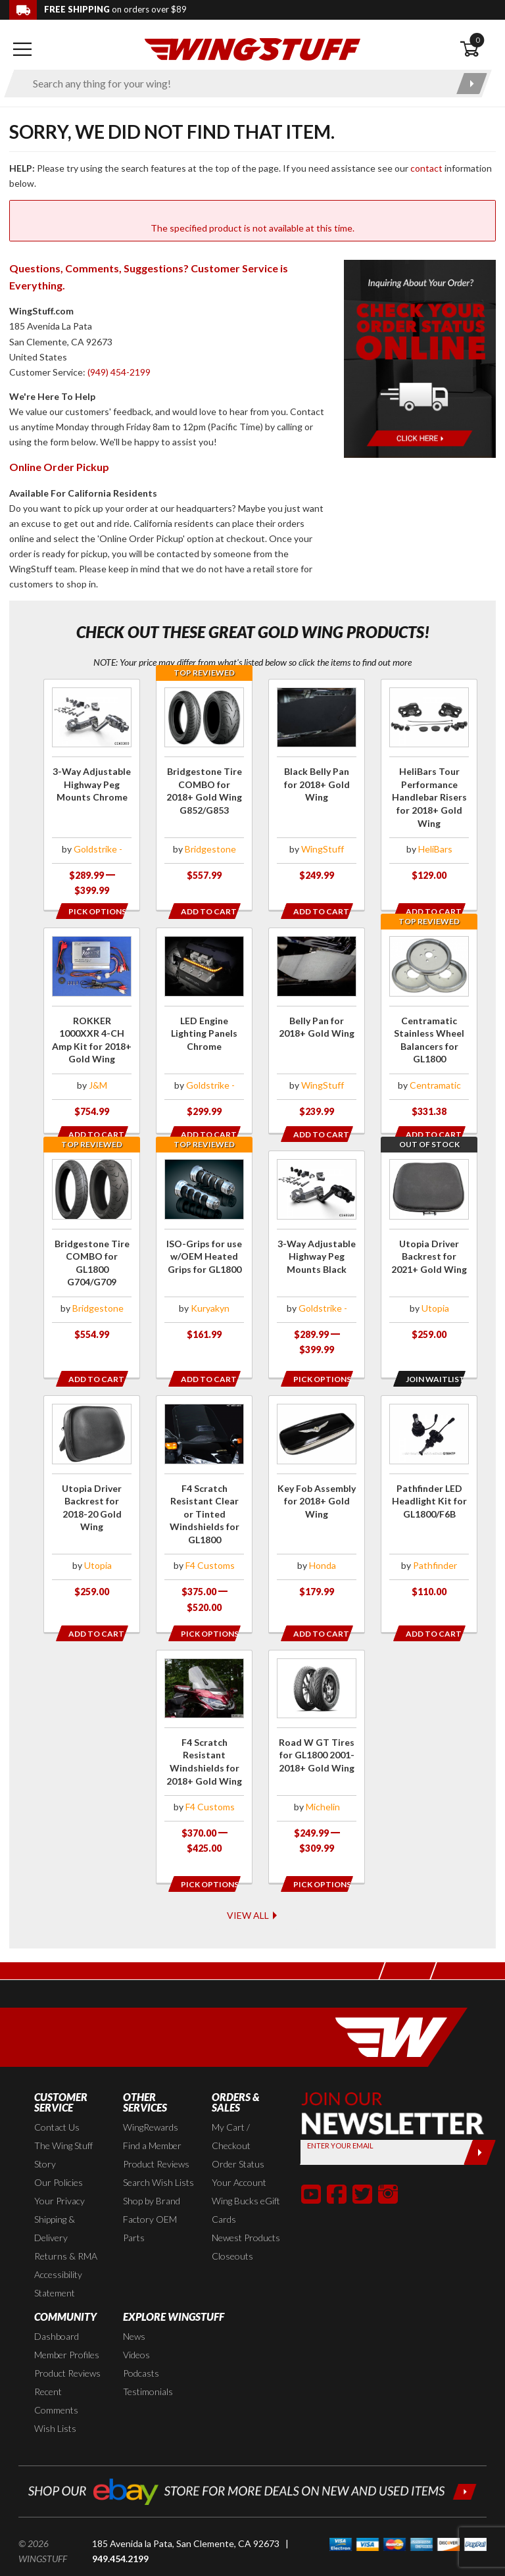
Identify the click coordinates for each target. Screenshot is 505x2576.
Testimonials (148, 2360)
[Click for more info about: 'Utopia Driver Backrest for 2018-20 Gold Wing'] (92, 1493)
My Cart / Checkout (231, 2105)
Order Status (238, 2133)
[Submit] (480, 2120)
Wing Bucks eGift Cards (246, 2179)
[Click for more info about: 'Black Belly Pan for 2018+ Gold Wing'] (316, 787)
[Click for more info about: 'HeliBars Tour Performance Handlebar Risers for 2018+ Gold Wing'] (429, 787)
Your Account (239, 2151)
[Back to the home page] (252, 48)
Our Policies (58, 2151)
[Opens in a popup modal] (91, 911)
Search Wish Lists (158, 2151)
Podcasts (141, 2342)
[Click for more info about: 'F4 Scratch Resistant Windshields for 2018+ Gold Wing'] (204, 1743)
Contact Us (57, 2096)
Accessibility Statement (58, 2252)
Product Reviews (156, 2133)
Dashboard (56, 2305)
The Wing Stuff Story (63, 2124)
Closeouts (232, 2225)
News (134, 2305)
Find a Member (152, 2114)
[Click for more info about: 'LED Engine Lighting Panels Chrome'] (204, 1029)
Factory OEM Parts (150, 2197)
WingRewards (150, 2096)
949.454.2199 (120, 2527)
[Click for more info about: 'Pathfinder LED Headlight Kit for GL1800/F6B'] (429, 1493)
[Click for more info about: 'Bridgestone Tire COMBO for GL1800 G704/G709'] (92, 1250)
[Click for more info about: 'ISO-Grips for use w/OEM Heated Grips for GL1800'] (204, 1250)
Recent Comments (56, 2370)
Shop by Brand (151, 2169)
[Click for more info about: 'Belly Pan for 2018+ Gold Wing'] (316, 1029)
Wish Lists (55, 2397)
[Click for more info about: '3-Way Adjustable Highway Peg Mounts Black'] (316, 1258)
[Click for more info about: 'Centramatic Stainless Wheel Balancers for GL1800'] (429, 1029)
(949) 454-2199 (119, 372)
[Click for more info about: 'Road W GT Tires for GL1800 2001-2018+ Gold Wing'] (316, 1743)
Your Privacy (59, 2169)
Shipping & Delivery (54, 2197)
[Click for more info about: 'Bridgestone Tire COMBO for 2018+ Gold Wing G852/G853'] (204, 787)
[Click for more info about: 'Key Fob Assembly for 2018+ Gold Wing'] (316, 1493)
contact (426, 168)
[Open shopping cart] (478, 49)
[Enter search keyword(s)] (236, 83)
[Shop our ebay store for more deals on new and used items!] (252, 2459)
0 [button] (477, 40)
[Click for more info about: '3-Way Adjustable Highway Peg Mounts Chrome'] (92, 794)
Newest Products (246, 2206)
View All (253, 1884)
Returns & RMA (65, 2225)
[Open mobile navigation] (22, 49)
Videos (136, 2323)
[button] (311, 2162)
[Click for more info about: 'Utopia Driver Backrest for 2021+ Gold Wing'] (429, 1250)
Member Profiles (66, 2323)
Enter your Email (340, 2114)
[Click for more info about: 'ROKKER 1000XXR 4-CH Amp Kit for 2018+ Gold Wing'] (92, 1029)
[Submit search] (471, 83)
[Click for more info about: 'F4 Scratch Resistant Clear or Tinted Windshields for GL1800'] (204, 1500)
